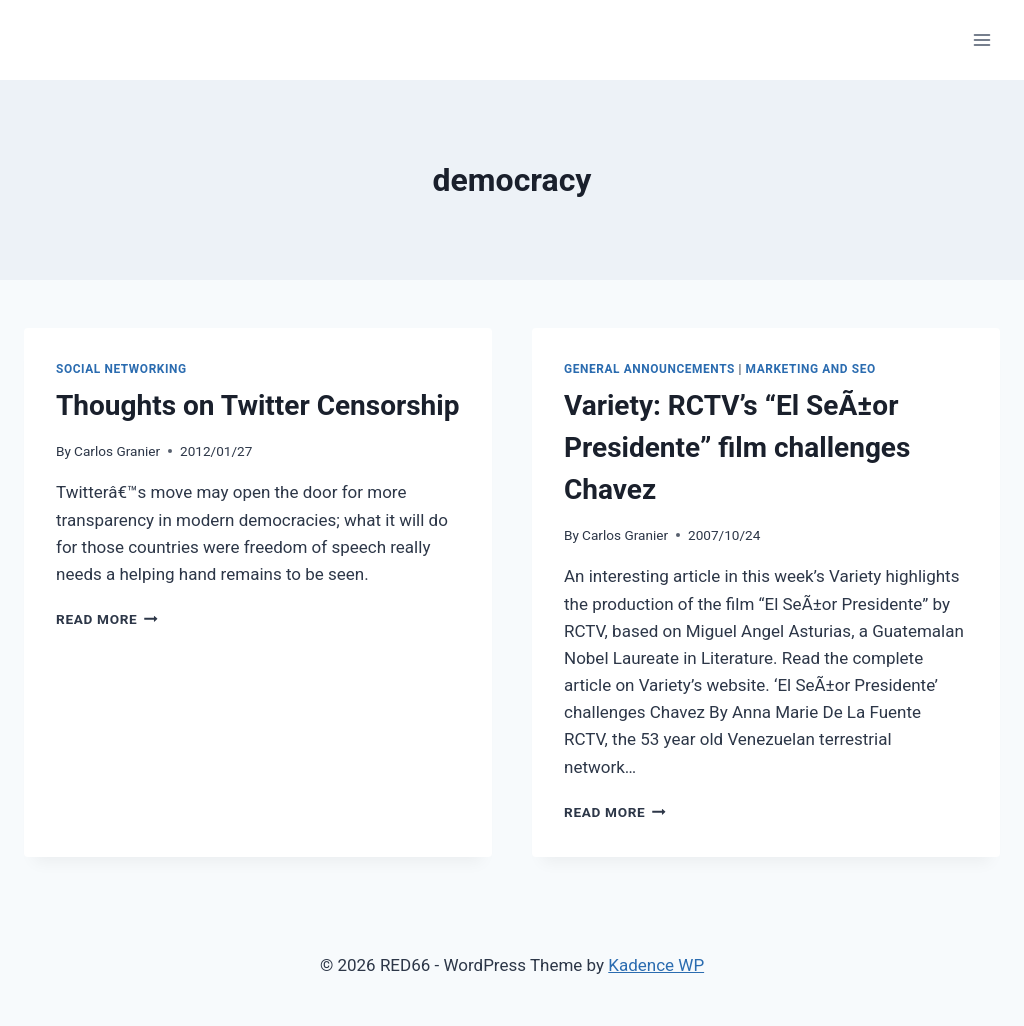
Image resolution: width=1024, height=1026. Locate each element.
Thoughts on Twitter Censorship (257, 405)
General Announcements (649, 369)
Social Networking (121, 369)
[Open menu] (981, 39)
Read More (107, 619)
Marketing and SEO (811, 369)
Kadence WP (656, 965)
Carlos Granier (117, 451)
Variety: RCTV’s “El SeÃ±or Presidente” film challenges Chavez (737, 447)
